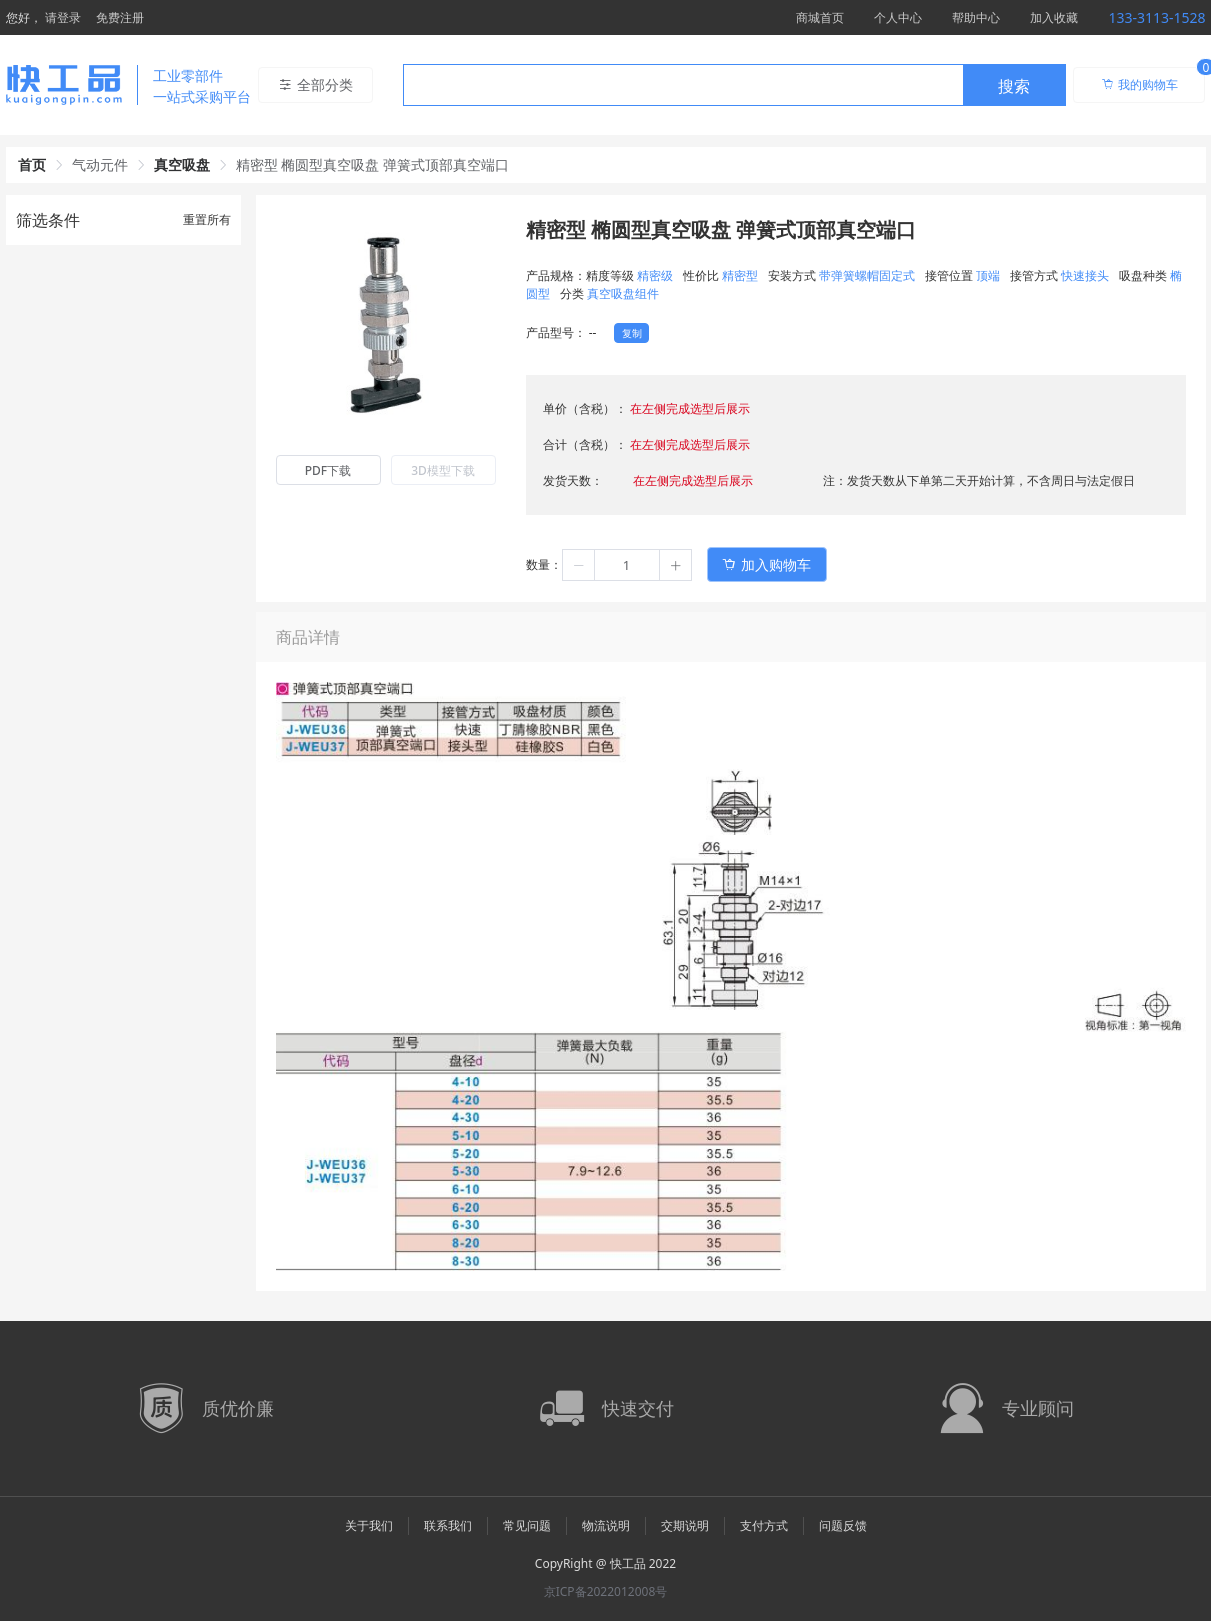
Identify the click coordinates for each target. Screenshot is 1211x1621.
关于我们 (369, 1525)
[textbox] (683, 86)
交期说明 (685, 1525)
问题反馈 (843, 1525)
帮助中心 (976, 17)
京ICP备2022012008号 (606, 1591)
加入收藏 (1054, 17)
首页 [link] (32, 164)
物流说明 (606, 1525)
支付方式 (764, 1525)
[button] (579, 565)
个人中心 (898, 17)
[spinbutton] (627, 565)
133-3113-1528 (1156, 17)
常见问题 (527, 1525)
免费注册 (120, 17)
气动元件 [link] (100, 164)
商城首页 (820, 17)
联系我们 (448, 1525)
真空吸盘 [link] (182, 164)
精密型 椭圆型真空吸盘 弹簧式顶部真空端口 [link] (372, 164)
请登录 (63, 17)
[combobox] (734, 85)
